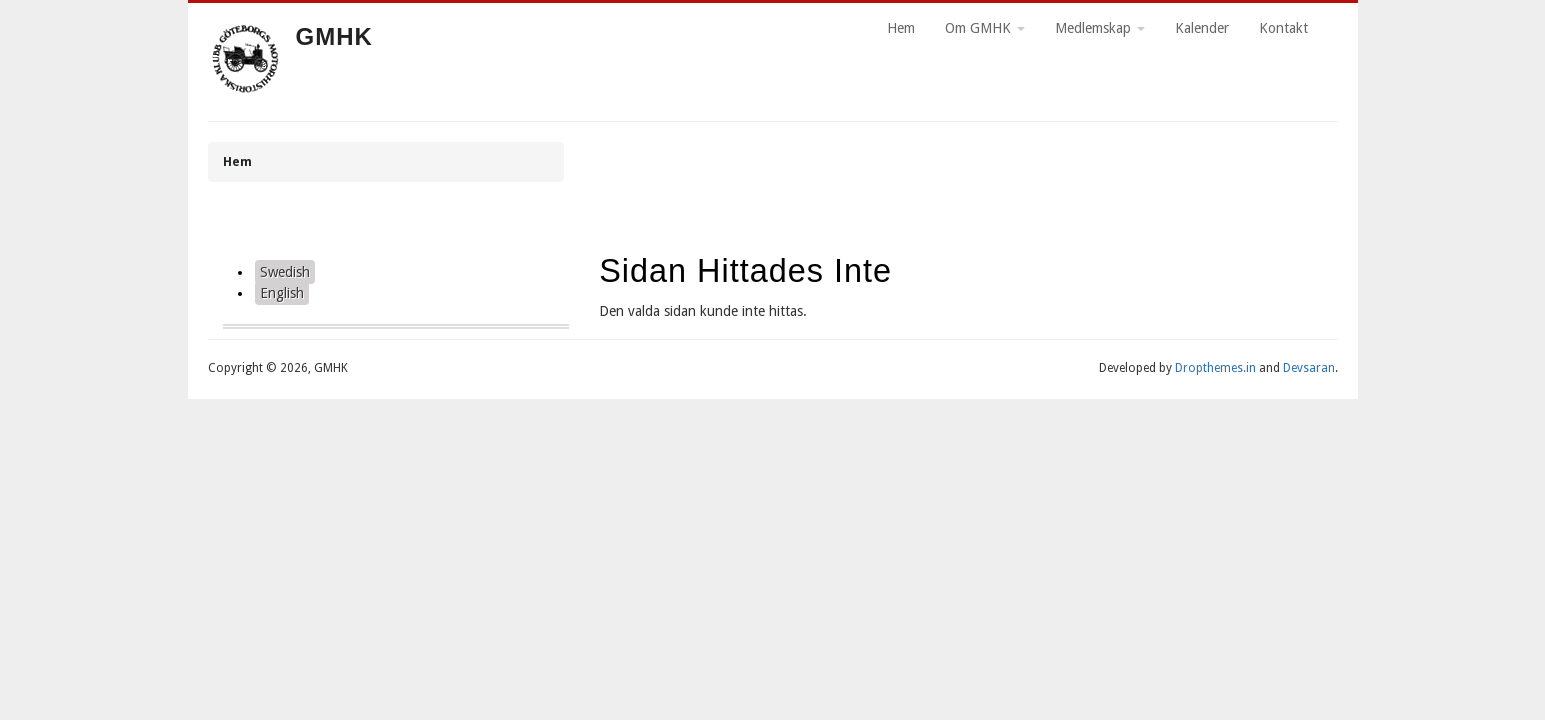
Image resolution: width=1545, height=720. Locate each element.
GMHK (334, 36)
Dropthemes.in (1215, 368)
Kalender (1202, 28)
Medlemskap (1100, 28)
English (282, 293)
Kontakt (1283, 28)
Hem (901, 28)
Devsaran (1309, 368)
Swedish (285, 272)
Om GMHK (985, 28)
